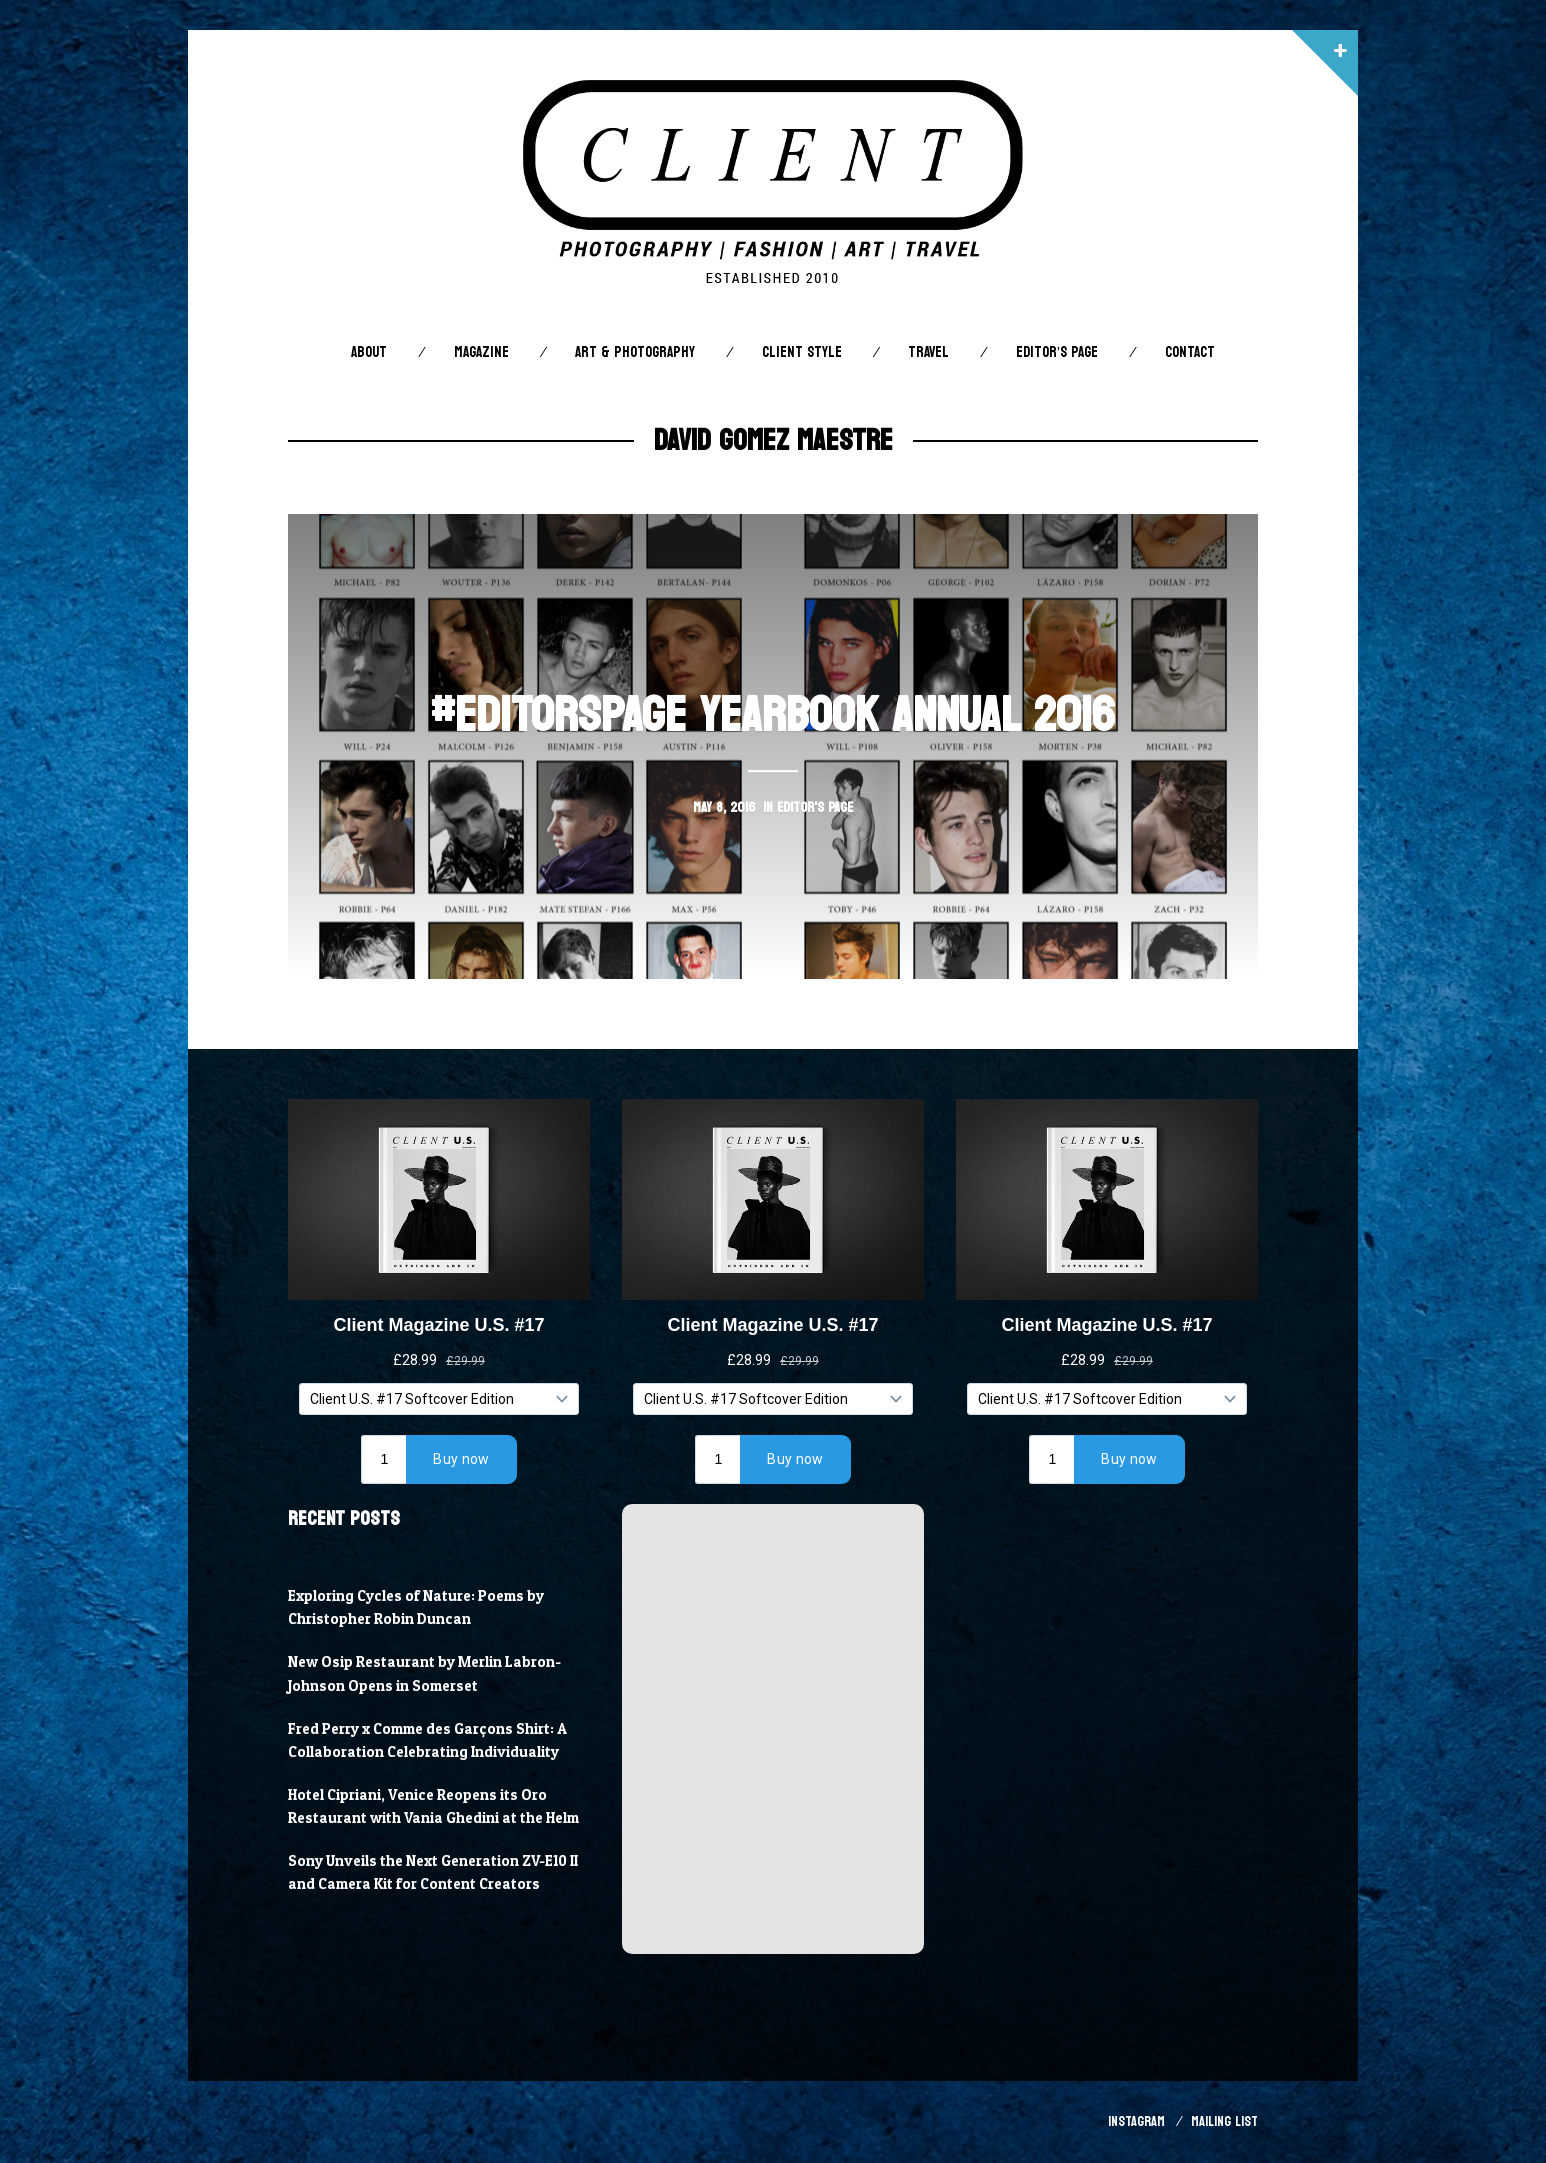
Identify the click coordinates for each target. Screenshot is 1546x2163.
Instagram (1136, 2121)
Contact (1190, 352)
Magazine (481, 352)
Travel (928, 352)
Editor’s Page (1057, 352)
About (369, 352)
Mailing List (1224, 2121)
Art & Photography (635, 352)
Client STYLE (802, 352)
